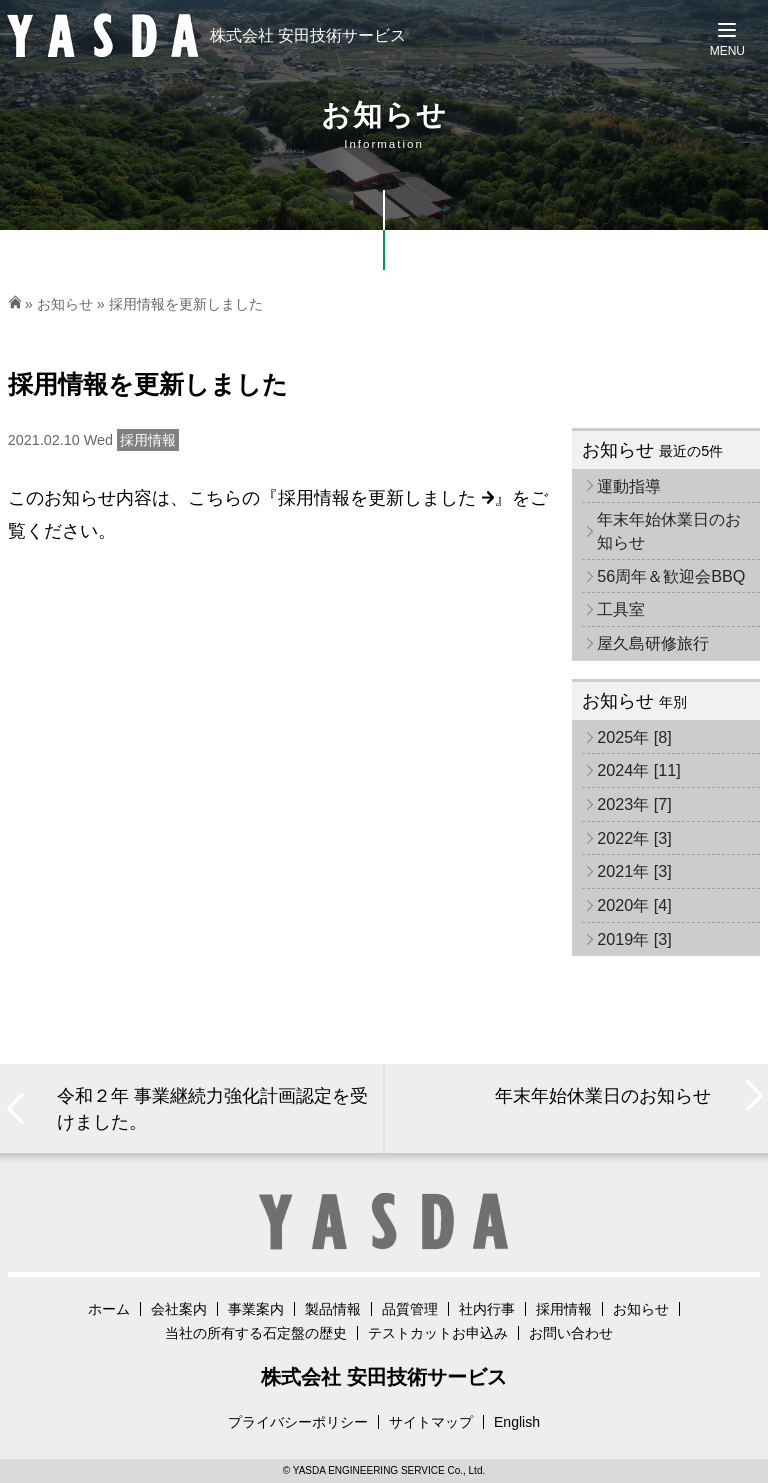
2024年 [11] (639, 770)
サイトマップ (431, 1422)
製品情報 (333, 1309)
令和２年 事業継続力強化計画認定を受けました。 (212, 1108)
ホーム (109, 1309)
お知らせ (65, 304)
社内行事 (487, 1309)
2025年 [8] (634, 737)
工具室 (621, 609)
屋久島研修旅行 (653, 643)
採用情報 (564, 1309)
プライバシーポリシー (298, 1422)
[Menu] (727, 40)
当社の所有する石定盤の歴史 (256, 1333)
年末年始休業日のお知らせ (669, 530)
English (517, 1422)
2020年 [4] (634, 905)
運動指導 (629, 486)
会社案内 (179, 1309)
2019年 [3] (634, 939)
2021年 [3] (634, 871)
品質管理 (410, 1309)
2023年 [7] (634, 804)
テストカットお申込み (438, 1333)
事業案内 (256, 1309)
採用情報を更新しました (386, 498)
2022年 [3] (634, 838)
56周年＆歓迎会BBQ (671, 576)
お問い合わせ (571, 1333)
